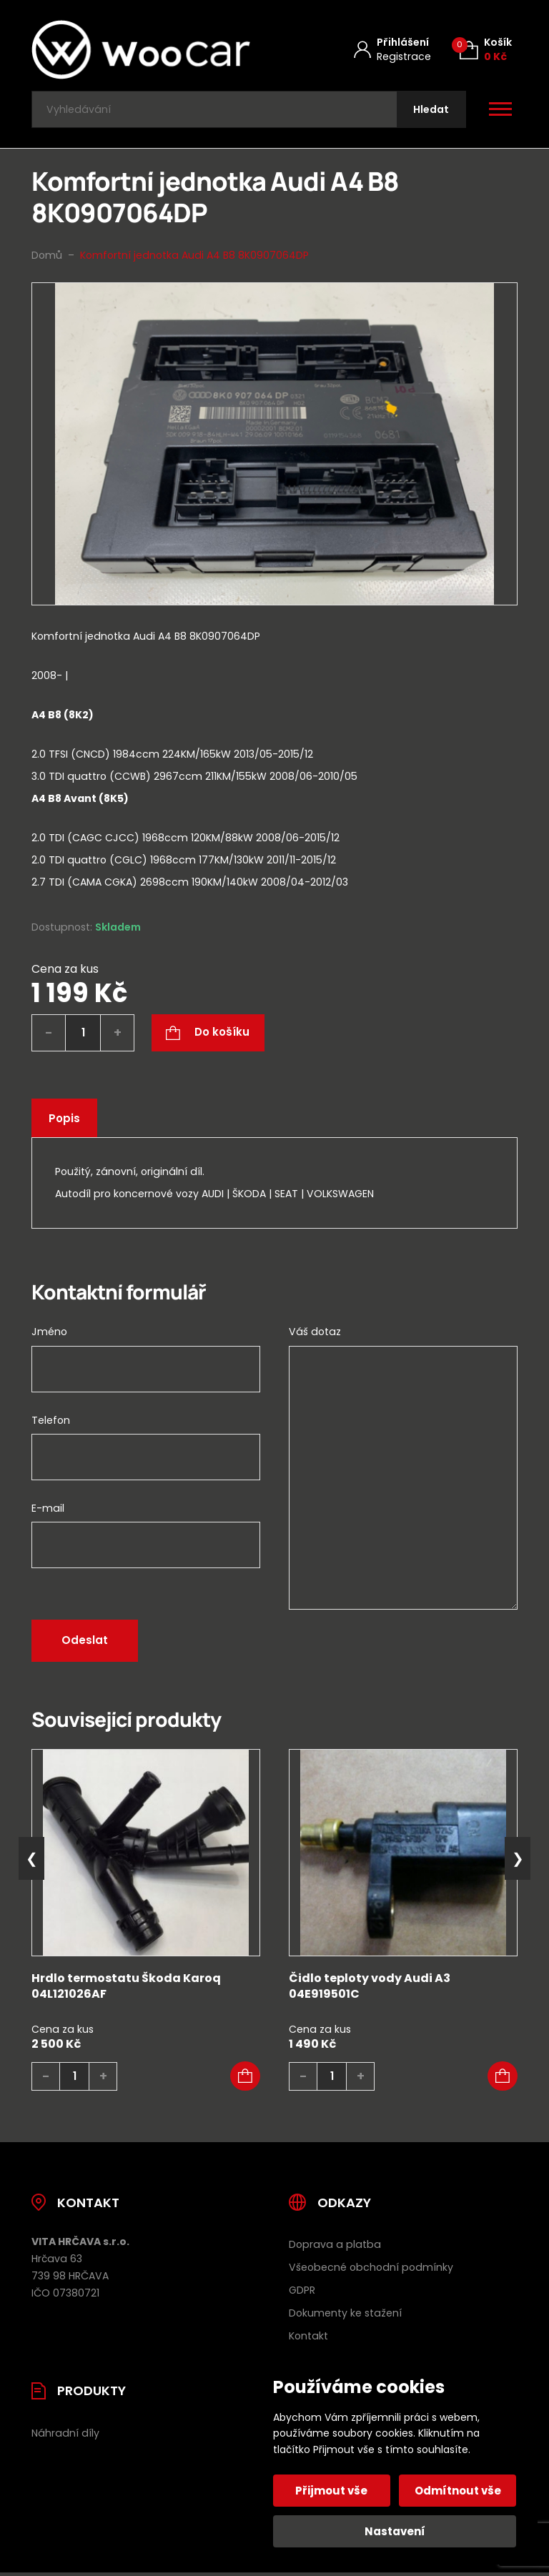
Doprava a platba (335, 2248)
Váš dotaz (315, 1335)
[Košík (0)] (486, 49)
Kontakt (308, 2339)
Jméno (49, 1335)
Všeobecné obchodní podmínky (371, 2271)
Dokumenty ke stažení (345, 2316)
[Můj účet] (392, 49)
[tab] (274, 749)
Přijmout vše (333, 2490)
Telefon (50, 1423)
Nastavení (395, 2531)
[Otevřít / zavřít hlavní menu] (500, 111)
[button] (245, 2079)
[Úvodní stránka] (140, 49)
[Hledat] (429, 111)
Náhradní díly (65, 2436)
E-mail (47, 1511)
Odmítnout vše (457, 2490)
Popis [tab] (65, 1121)
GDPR (302, 2294)
